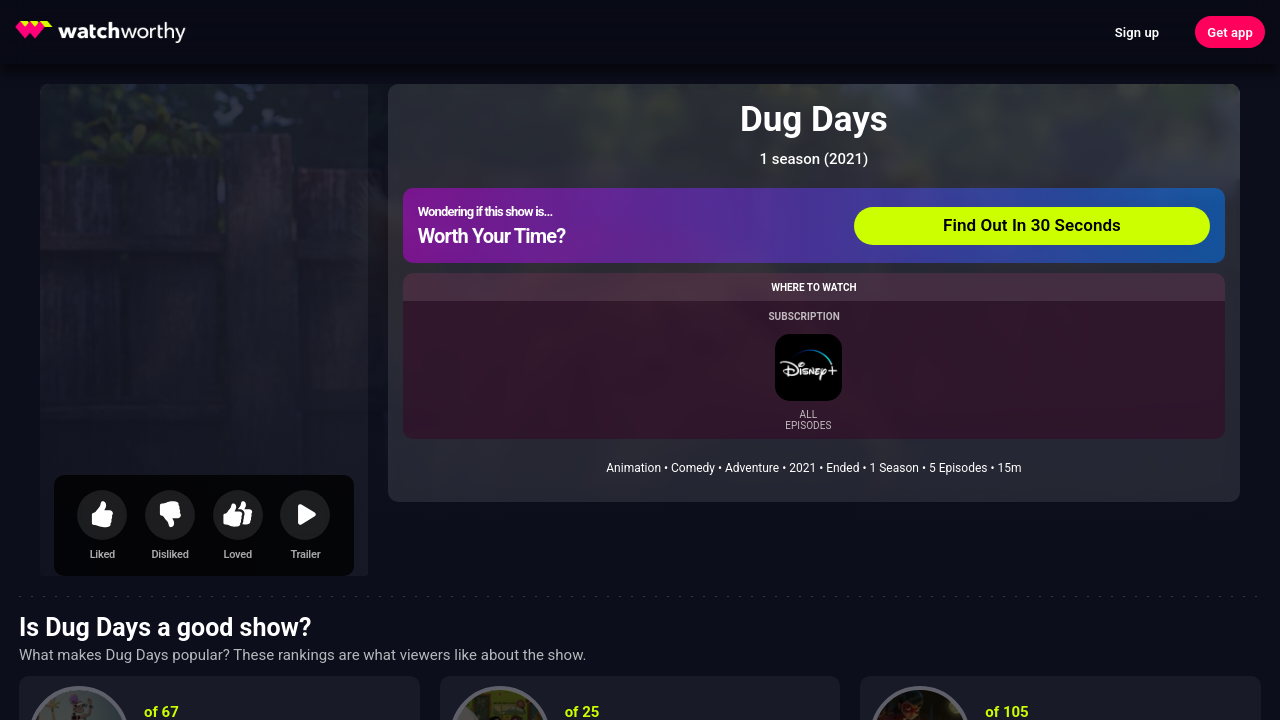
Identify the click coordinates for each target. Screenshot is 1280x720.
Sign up (1137, 32)
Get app (1230, 32)
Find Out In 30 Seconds (1032, 225)
